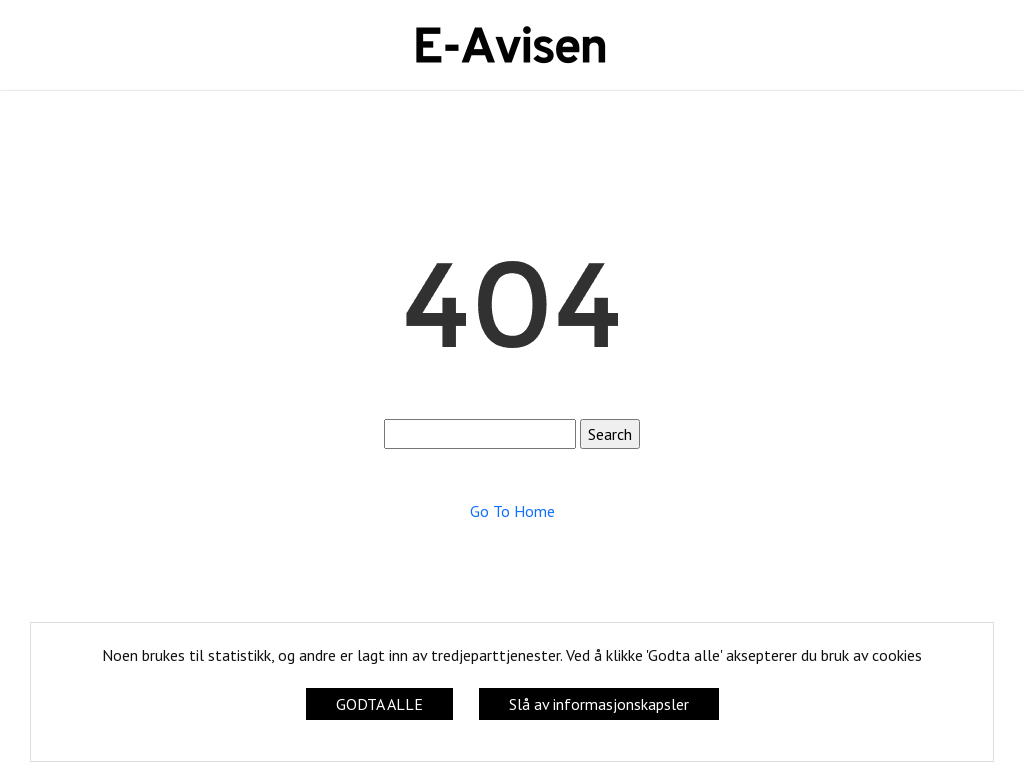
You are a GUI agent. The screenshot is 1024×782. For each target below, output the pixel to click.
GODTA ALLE (379, 704)
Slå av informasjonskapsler (599, 704)
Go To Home (512, 511)
